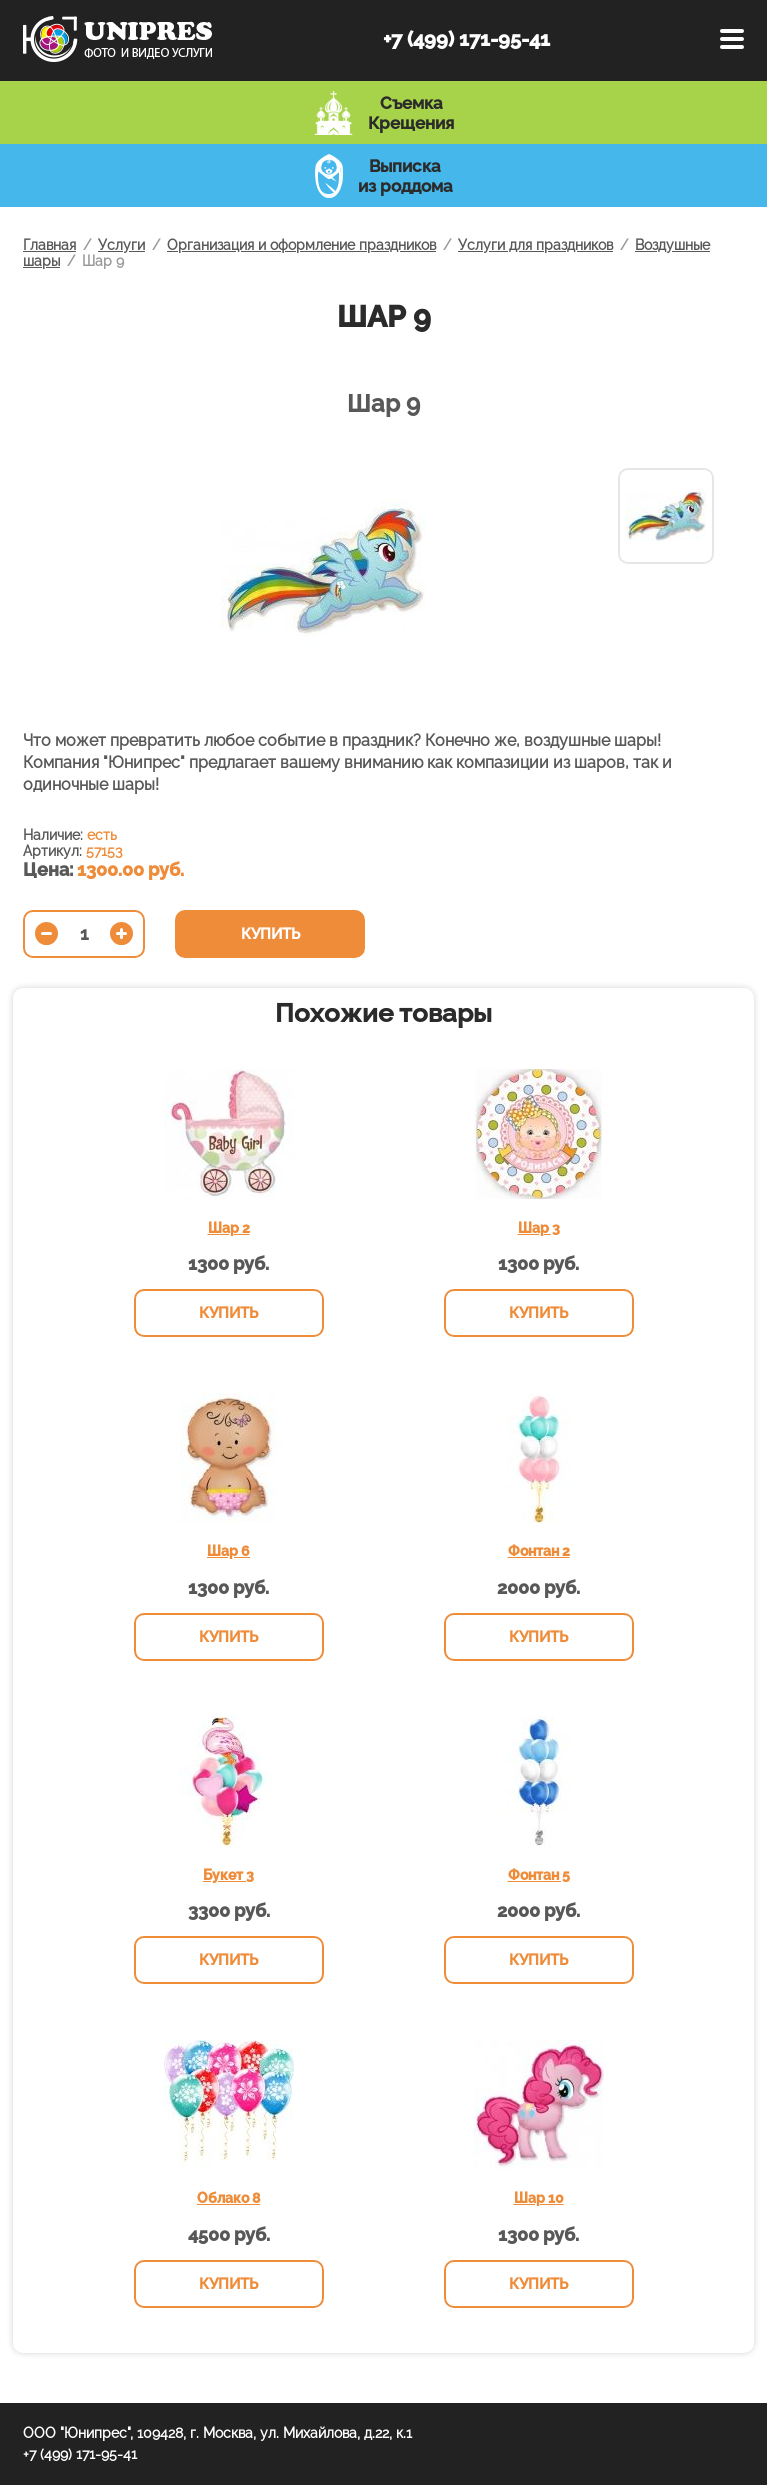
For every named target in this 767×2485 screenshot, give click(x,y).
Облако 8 (228, 2198)
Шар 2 (229, 1228)
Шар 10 (539, 2198)
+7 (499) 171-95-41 (466, 39)
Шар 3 (539, 1228)
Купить (270, 934)
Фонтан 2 (539, 1551)
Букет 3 (228, 1875)
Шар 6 (228, 1551)
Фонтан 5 (539, 1875)
